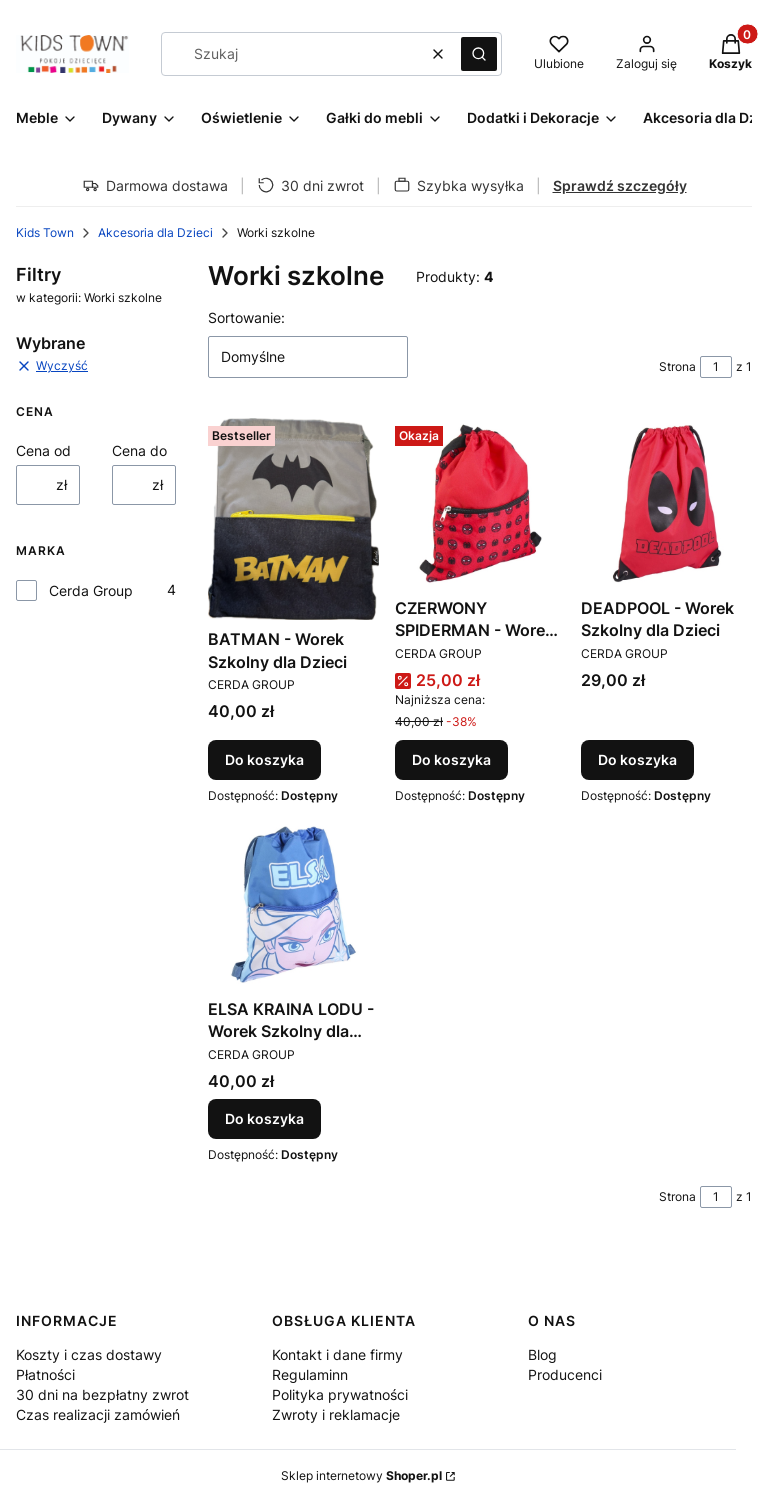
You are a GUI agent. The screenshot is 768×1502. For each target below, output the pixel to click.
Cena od (43, 450)
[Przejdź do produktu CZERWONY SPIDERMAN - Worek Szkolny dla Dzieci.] (480, 503)
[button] (479, 54)
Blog (542, 1354)
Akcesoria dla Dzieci (155, 232)
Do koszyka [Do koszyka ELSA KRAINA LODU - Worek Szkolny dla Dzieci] (264, 1118)
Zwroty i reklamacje (336, 1414)
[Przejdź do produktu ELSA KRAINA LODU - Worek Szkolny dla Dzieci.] (293, 904)
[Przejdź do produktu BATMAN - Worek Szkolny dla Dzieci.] (293, 519)
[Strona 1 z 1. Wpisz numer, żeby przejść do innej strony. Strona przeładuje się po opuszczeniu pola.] (716, 367)
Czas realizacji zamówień (98, 1414)
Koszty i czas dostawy (89, 1354)
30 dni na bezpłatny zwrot (102, 1394)
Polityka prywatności (340, 1394)
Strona (677, 366)
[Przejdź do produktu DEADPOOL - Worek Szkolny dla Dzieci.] (666, 503)
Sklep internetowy (361, 1475)
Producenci (565, 1374)
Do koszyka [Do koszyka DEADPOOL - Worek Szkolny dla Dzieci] (637, 759)
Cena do (139, 450)
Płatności (45, 1374)
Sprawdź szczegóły (620, 185)
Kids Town (45, 232)
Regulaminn (310, 1374)
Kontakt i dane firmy (337, 1354)
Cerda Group (91, 590)
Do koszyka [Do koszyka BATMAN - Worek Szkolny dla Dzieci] (264, 759)
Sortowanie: (246, 317)
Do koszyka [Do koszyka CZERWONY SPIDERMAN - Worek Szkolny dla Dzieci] (451, 759)
